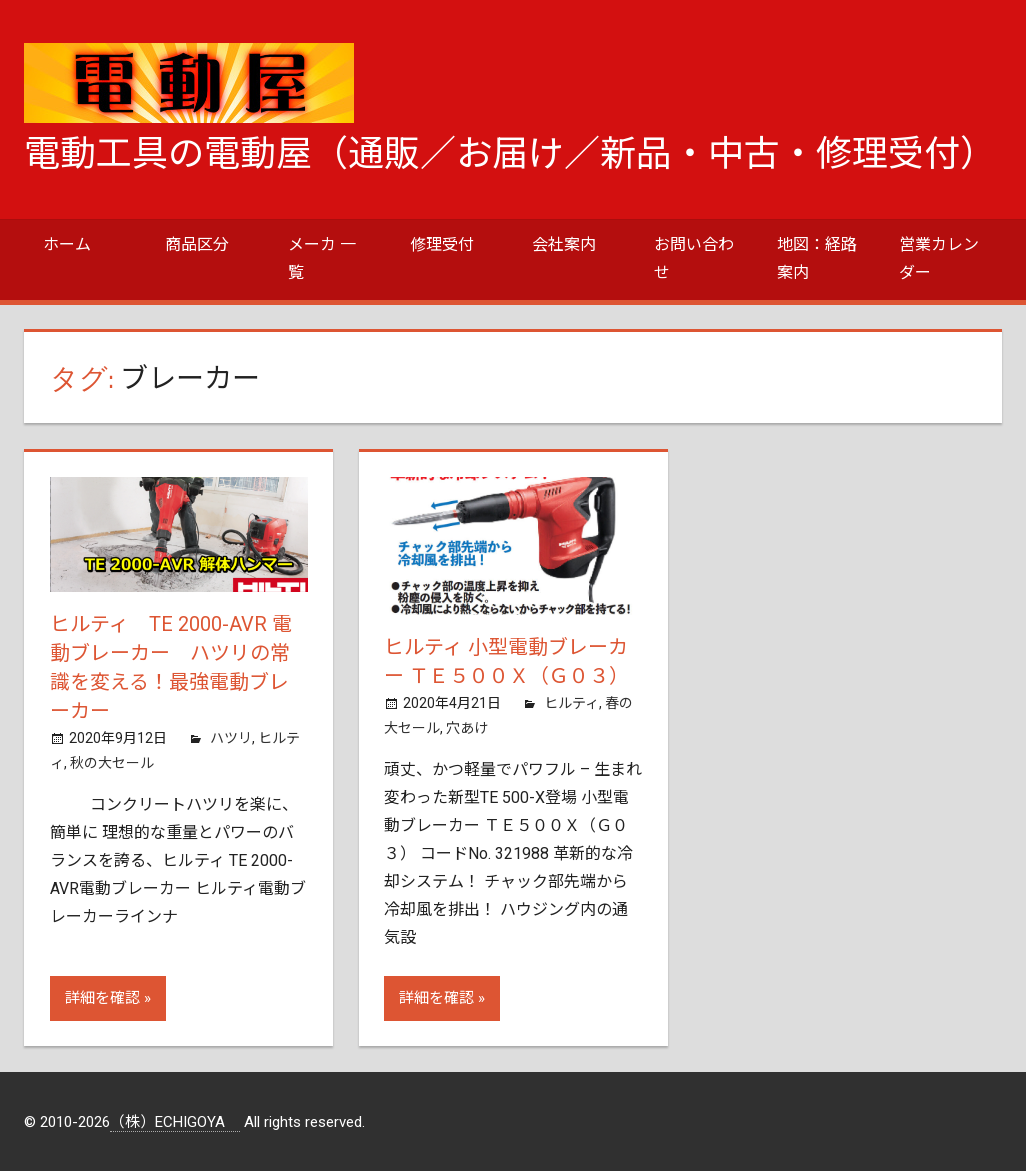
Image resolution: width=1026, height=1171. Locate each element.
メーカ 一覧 (322, 258)
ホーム (67, 244)
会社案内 (564, 244)
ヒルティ (571, 701)
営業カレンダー (939, 258)
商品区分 (197, 244)
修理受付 (442, 244)
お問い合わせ (694, 258)
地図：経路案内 (817, 258)
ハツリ (231, 734)
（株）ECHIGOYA (175, 1120)
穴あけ (467, 726)
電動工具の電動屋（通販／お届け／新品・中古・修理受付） (510, 154)
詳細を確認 (102, 996)
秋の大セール (112, 759)
